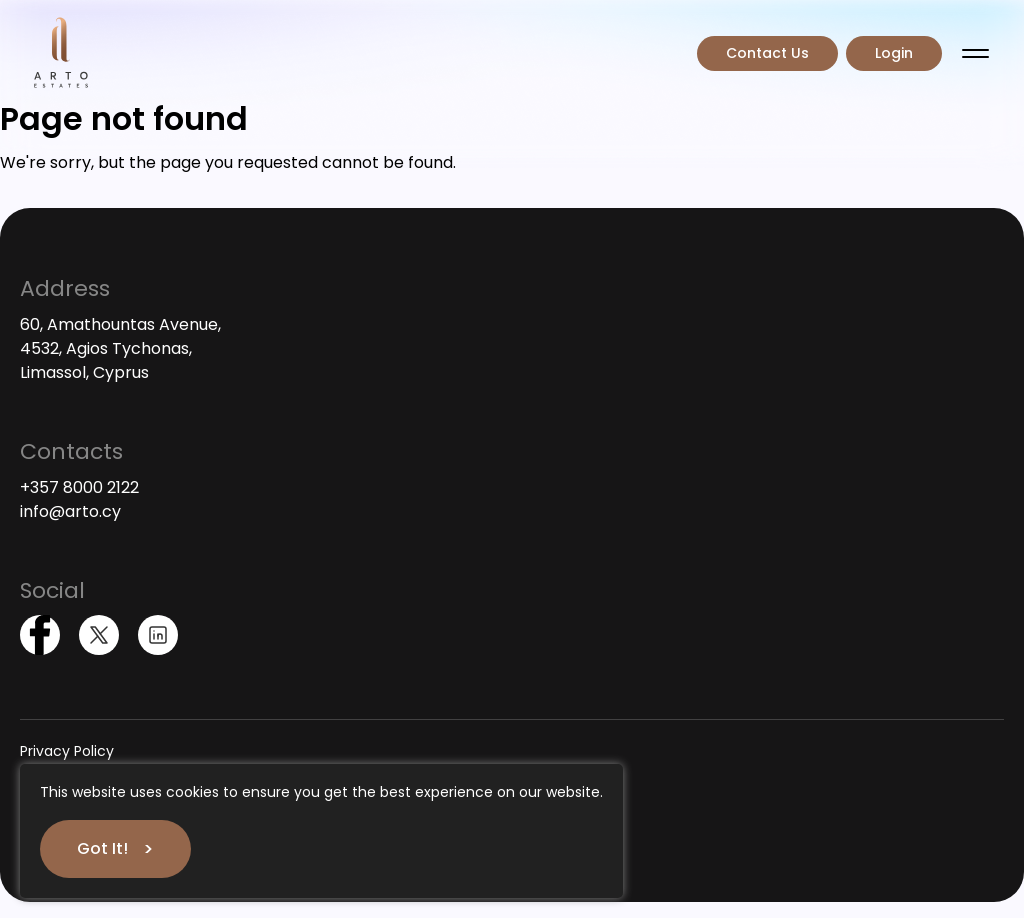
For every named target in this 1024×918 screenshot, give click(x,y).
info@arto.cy (70, 511)
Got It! (102, 848)
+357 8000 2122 (79, 487)
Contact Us (767, 53)
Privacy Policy (67, 751)
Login (894, 53)
